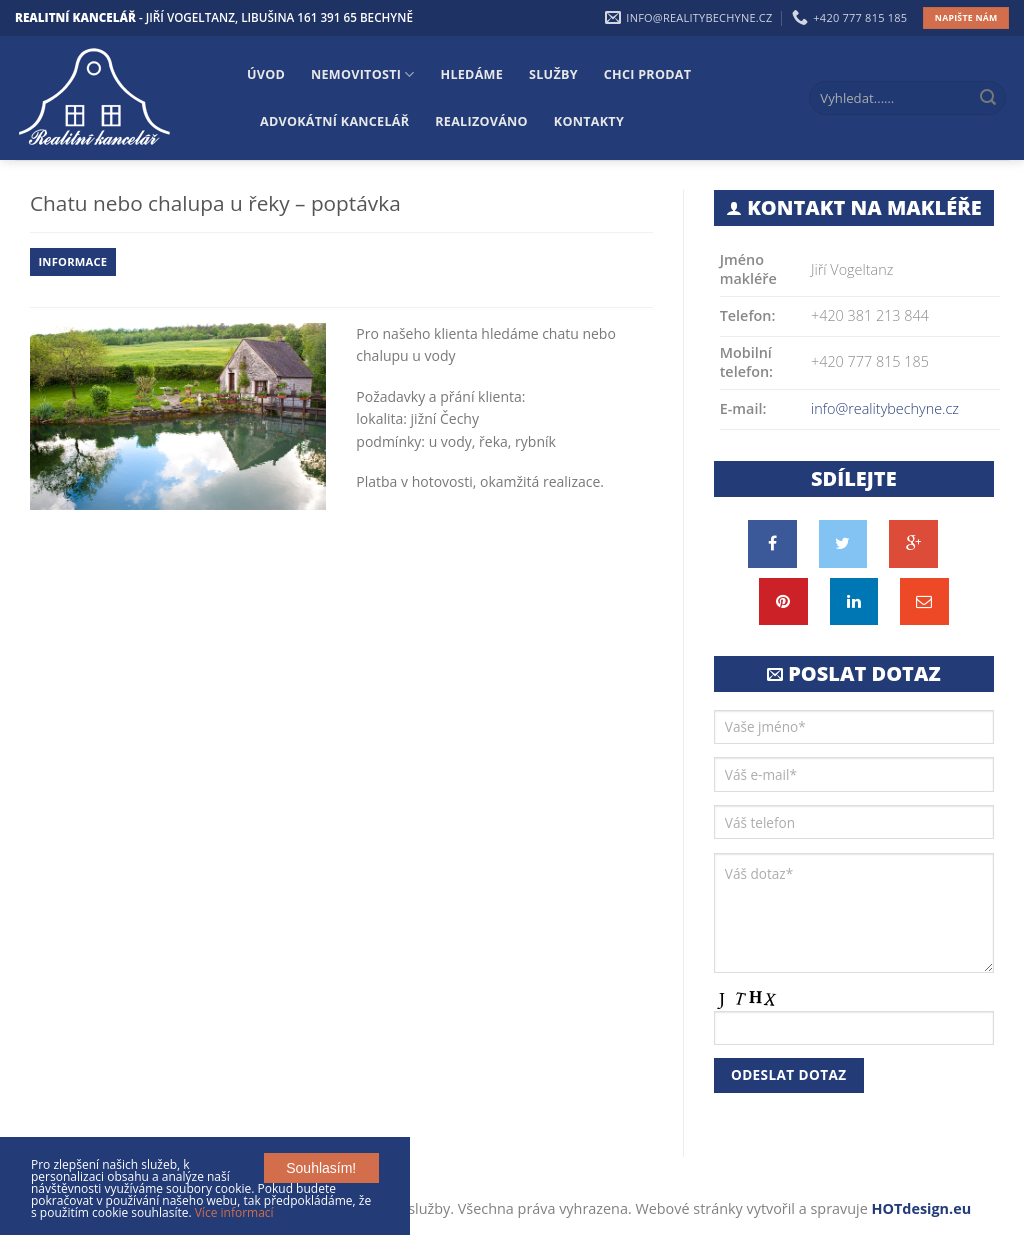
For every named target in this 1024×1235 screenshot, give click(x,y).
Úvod (266, 74)
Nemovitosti (362, 74)
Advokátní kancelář (334, 121)
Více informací (234, 1212)
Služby (553, 74)
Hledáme (472, 74)
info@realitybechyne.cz (885, 408)
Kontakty (589, 121)
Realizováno (481, 121)
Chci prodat (647, 74)
